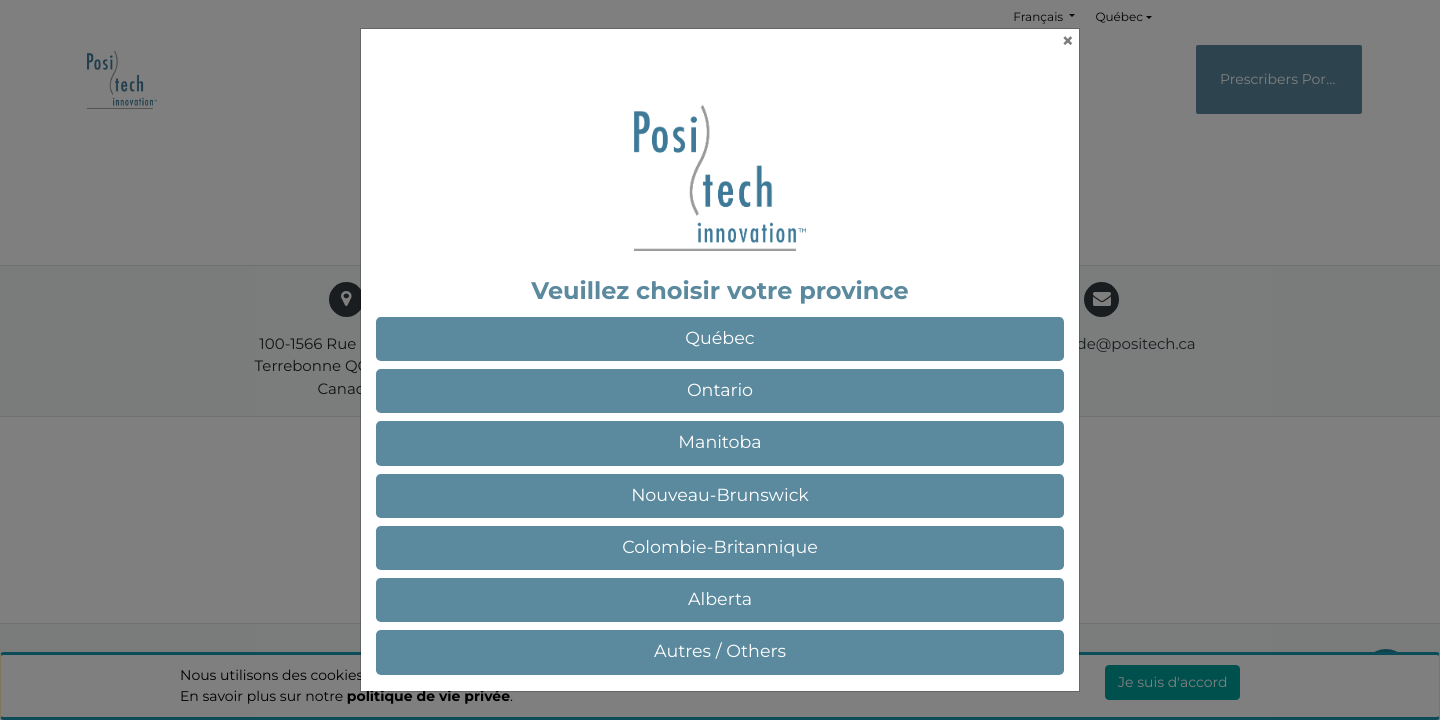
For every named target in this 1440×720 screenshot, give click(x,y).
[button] (720, 339)
